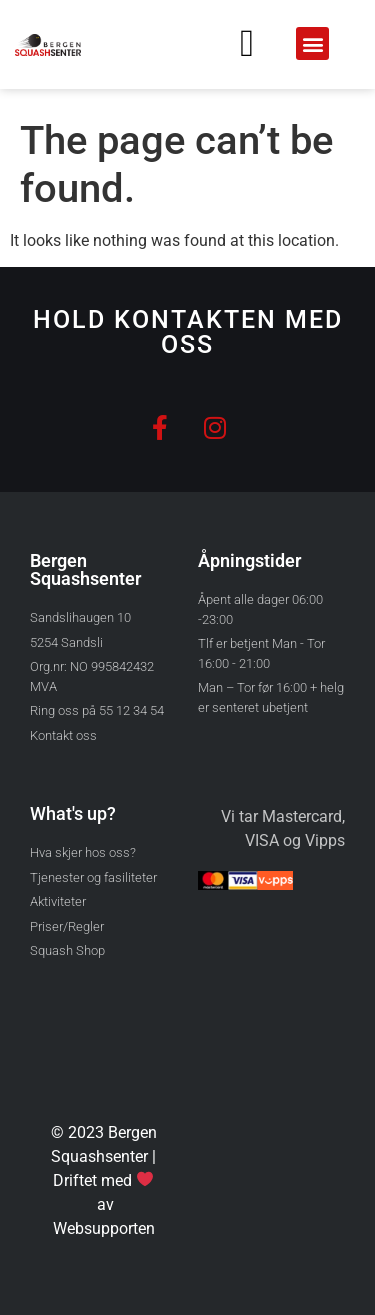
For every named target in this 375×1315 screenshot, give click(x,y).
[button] (312, 43)
